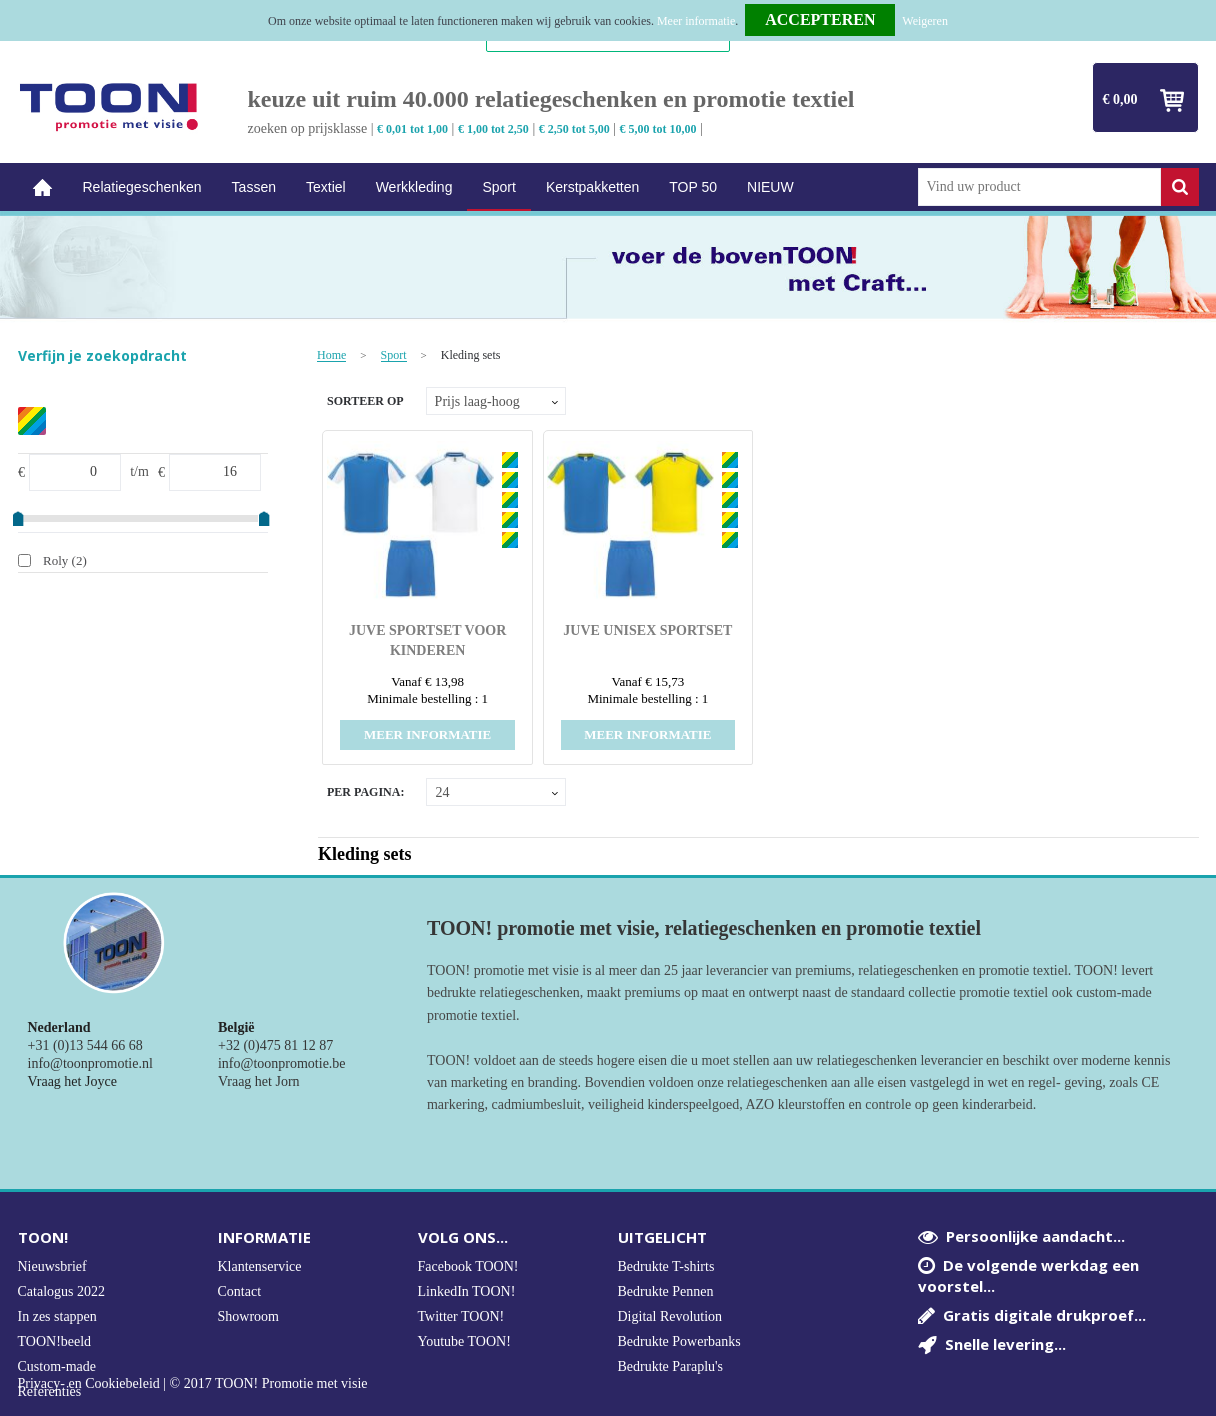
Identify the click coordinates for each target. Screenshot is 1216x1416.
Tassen (254, 187)
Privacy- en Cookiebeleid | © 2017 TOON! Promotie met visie (193, 1384)
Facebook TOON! (468, 1266)
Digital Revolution (670, 1316)
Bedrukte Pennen (666, 1291)
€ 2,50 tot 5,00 (574, 129)
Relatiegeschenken (142, 187)
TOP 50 (693, 187)
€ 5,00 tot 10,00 (658, 129)
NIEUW (770, 187)
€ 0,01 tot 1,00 (412, 129)
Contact (240, 1291)
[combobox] (1039, 187)
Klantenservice (260, 1266)
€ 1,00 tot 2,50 (493, 129)
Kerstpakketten (592, 187)
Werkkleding (414, 187)
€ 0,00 (1120, 99)
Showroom (248, 1316)
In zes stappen (57, 1316)
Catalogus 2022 (62, 1291)
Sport (498, 187)
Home (43, 187)
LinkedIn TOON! (467, 1291)
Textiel (326, 187)
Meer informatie (696, 21)
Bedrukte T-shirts (666, 1266)
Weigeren (925, 21)
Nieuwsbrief (52, 1266)
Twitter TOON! (461, 1316)
